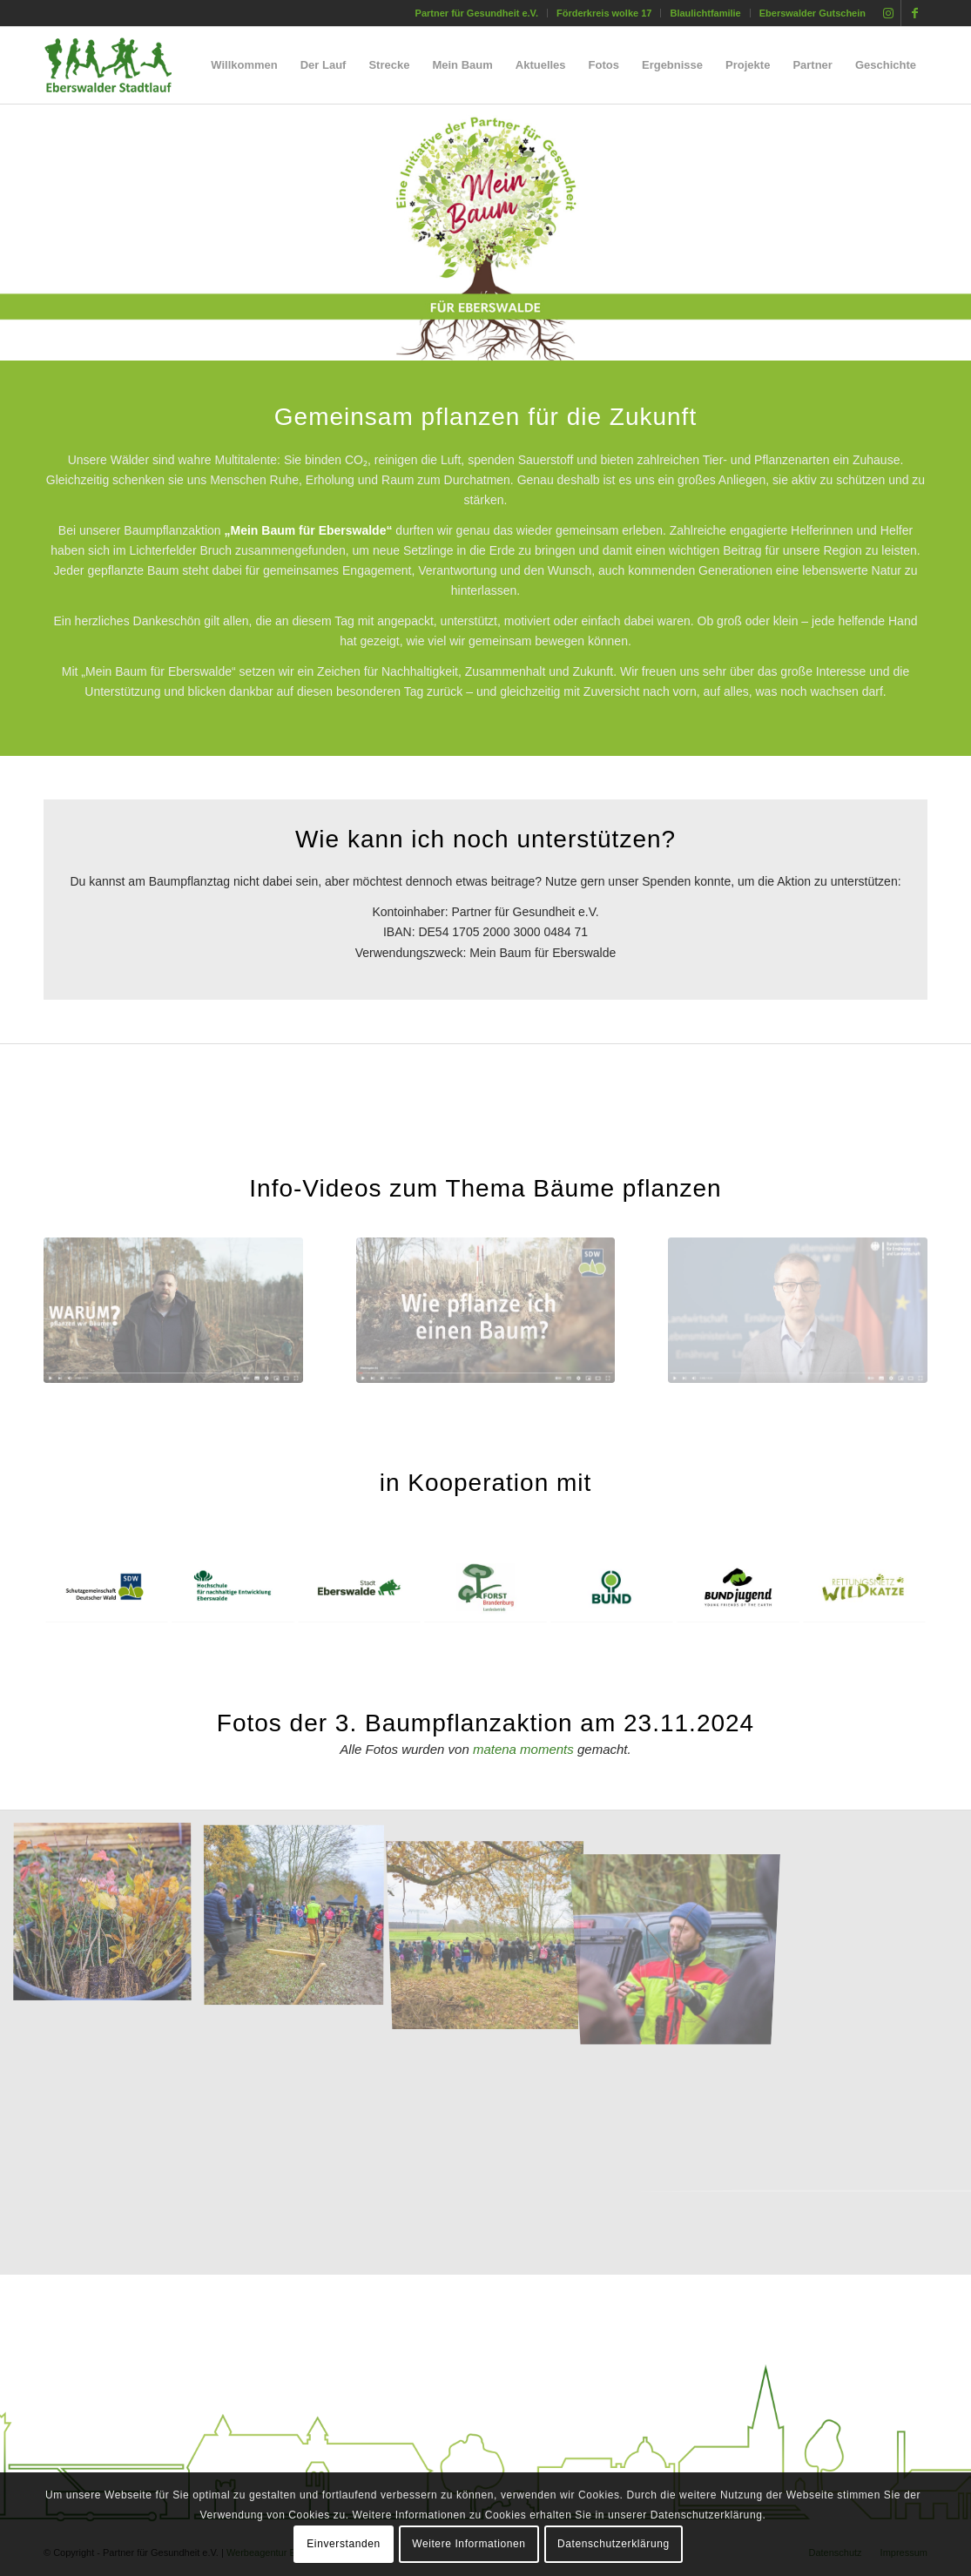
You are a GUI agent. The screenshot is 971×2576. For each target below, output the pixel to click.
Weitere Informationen (468, 2544)
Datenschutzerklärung (613, 2544)
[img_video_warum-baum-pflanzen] (173, 1310)
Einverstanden (344, 2544)
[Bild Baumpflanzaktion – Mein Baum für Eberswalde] (109, 1919)
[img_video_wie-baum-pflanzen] (486, 1310)
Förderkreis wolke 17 (603, 13)
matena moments (523, 1749)
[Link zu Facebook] (914, 13)
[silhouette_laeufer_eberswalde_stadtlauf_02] (123, 65)
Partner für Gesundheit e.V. (476, 13)
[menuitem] (477, 13)
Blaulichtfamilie (705, 13)
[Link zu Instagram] (887, 13)
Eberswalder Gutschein (812, 13)
